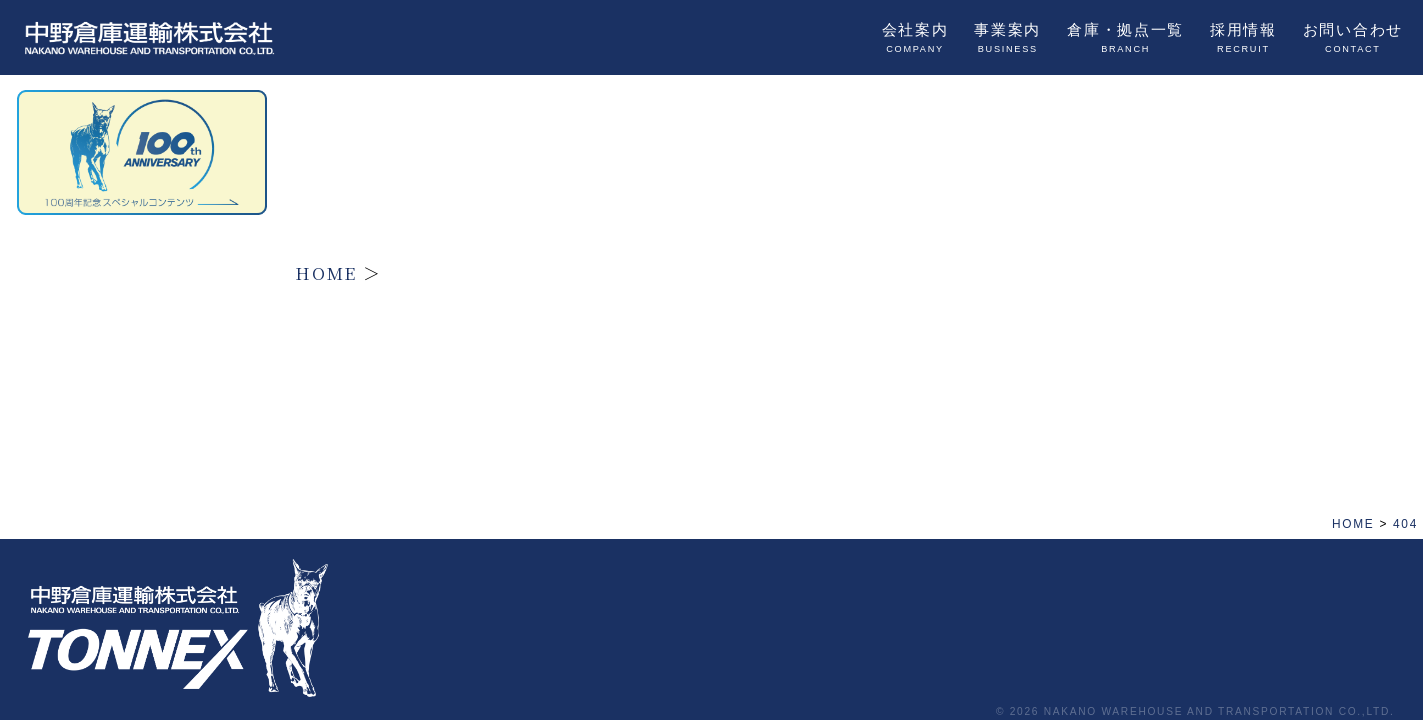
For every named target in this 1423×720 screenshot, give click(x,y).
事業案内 (1007, 38)
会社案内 (915, 38)
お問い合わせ (1353, 38)
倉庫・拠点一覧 (1125, 38)
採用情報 (1243, 38)
